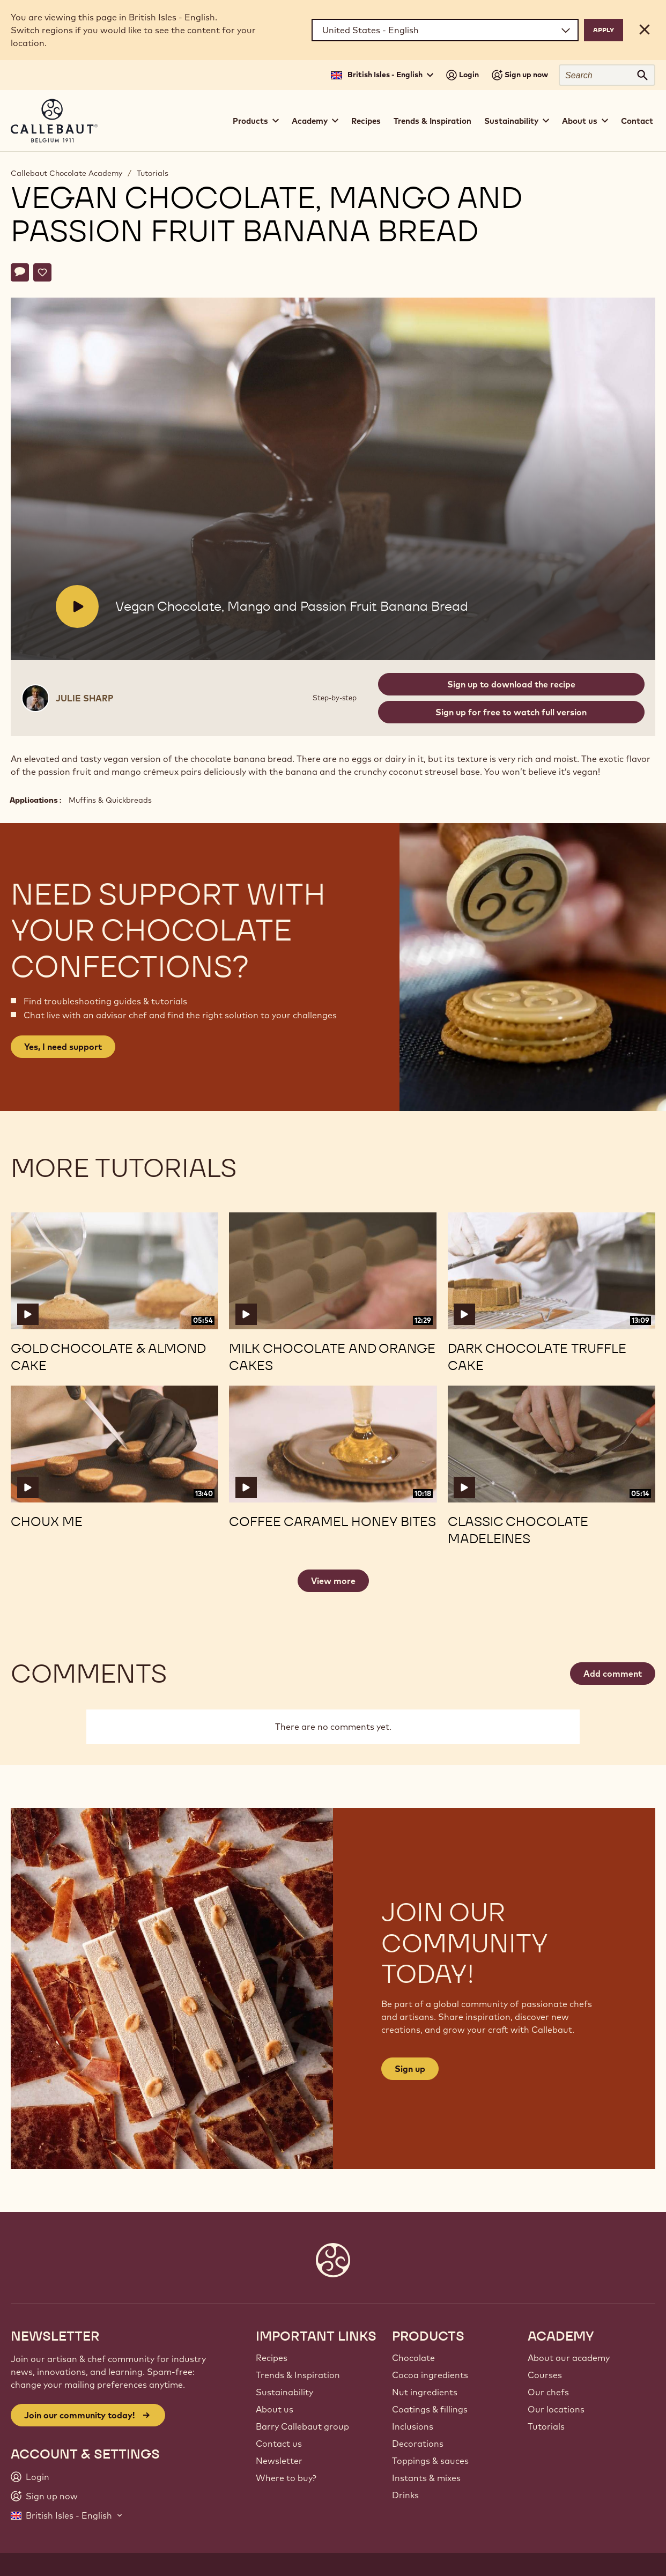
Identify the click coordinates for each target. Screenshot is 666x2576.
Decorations (417, 2443)
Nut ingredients (424, 2392)
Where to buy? (286, 2478)
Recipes (366, 121)
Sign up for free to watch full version (511, 712)
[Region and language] (445, 30)
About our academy (569, 2357)
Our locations (556, 2409)
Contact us (279, 2443)
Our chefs (548, 2392)
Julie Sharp (85, 698)
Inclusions (412, 2426)
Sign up (410, 2068)
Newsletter (279, 2460)
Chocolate (413, 2357)
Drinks (405, 2495)
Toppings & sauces (430, 2460)
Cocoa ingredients (430, 2375)
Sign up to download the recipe (511, 684)
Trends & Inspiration (432, 121)
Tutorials (152, 173)
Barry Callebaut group (302, 2426)
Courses (545, 2375)
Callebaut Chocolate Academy (66, 173)
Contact (637, 121)
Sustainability (284, 2392)
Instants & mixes (426, 2478)
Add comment (612, 1673)
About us (274, 2409)
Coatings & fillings (430, 2409)
